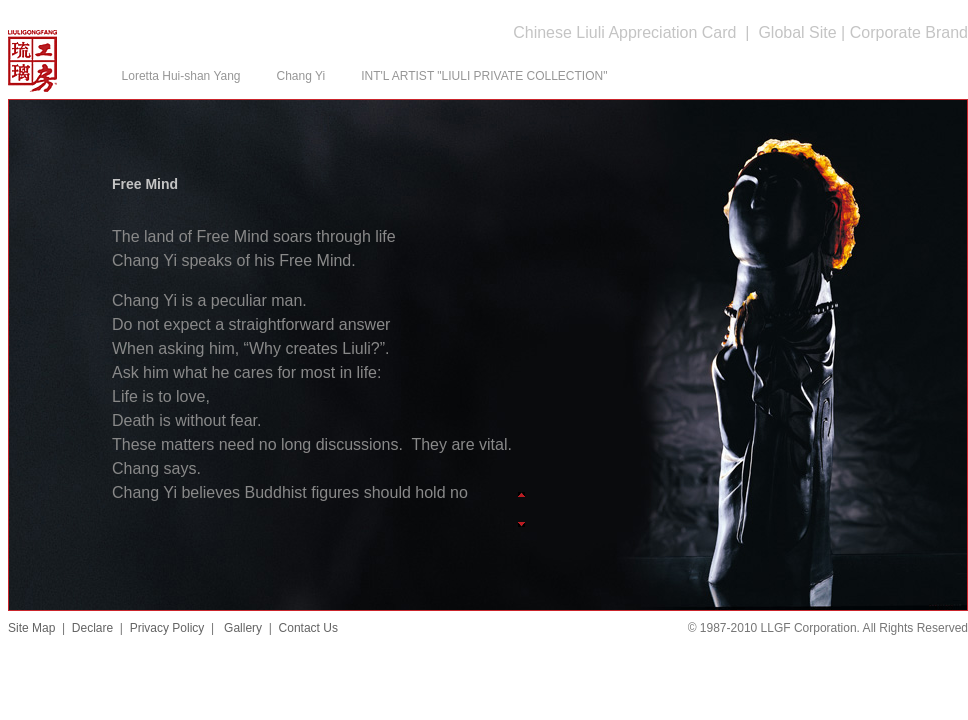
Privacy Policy (167, 628)
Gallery (241, 628)
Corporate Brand (909, 32)
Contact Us (308, 628)
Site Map (31, 628)
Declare (92, 628)
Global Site (797, 32)
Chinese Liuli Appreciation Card (624, 32)
